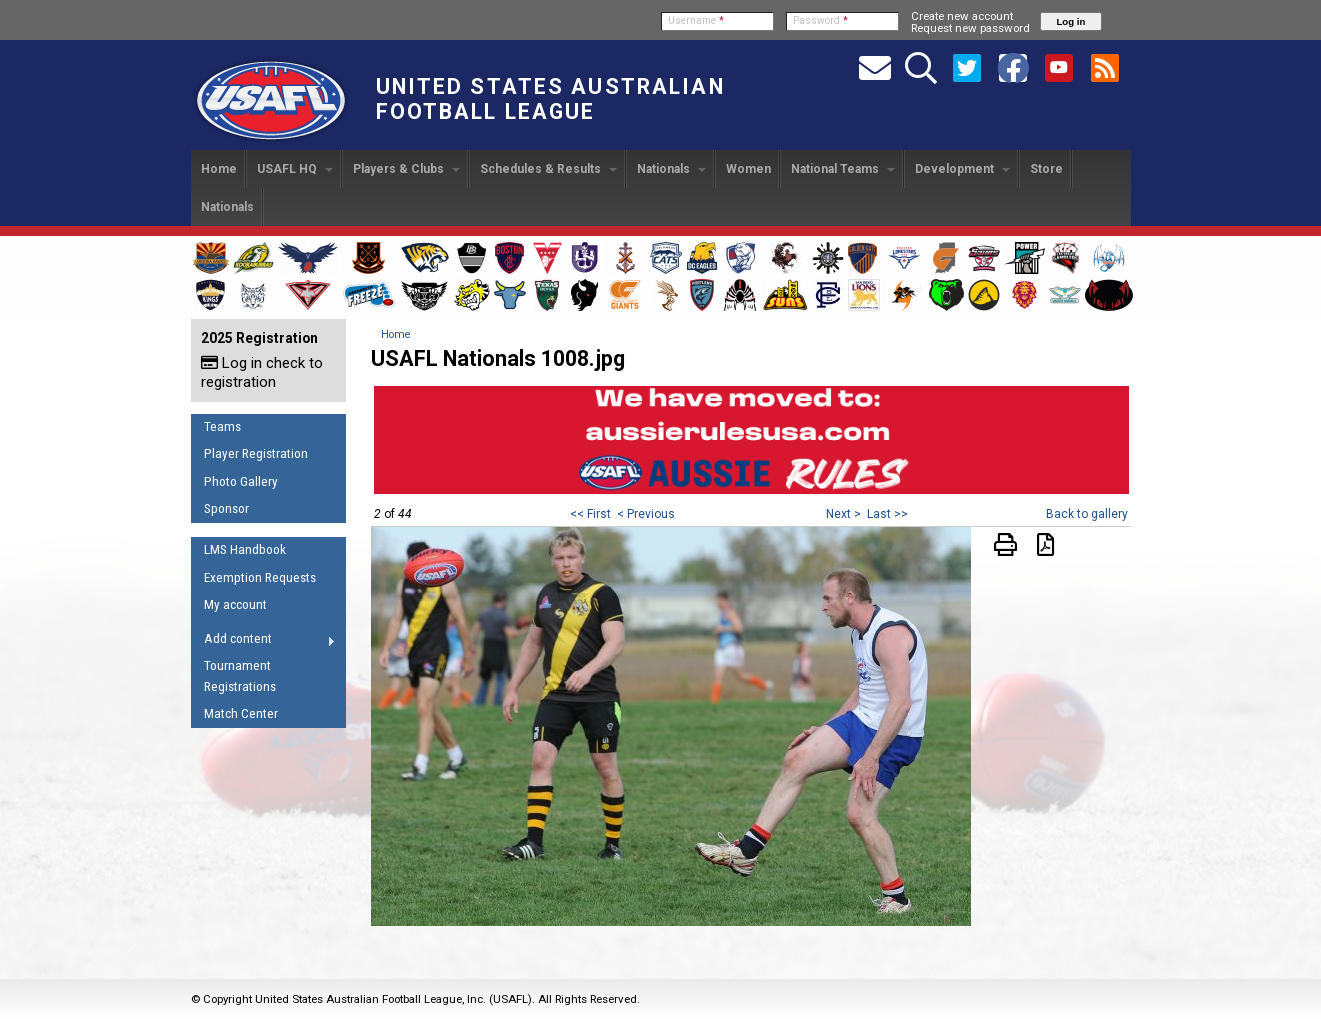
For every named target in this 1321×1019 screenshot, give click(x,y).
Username (696, 20)
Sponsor (226, 508)
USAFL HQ (295, 169)
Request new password (970, 28)
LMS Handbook (245, 549)
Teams (222, 426)
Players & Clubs (406, 169)
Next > (843, 514)
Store (1046, 169)
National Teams (843, 169)
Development (962, 169)
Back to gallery (1087, 514)
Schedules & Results (548, 169)
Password (820, 20)
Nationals (671, 169)
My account (235, 604)
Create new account (962, 16)
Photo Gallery (241, 481)
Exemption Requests (260, 577)
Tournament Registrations (240, 676)
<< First (590, 514)
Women (748, 169)
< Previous (646, 514)
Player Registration (256, 453)
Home (219, 169)
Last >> (887, 514)
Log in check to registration (262, 372)
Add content (263, 642)
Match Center (241, 713)
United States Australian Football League (550, 99)
